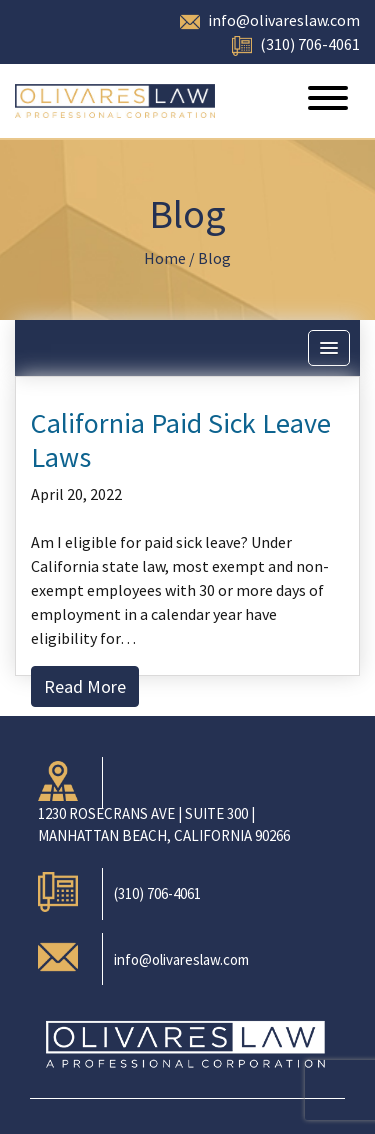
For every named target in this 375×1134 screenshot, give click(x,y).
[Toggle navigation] (328, 101)
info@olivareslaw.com (284, 20)
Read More (85, 686)
